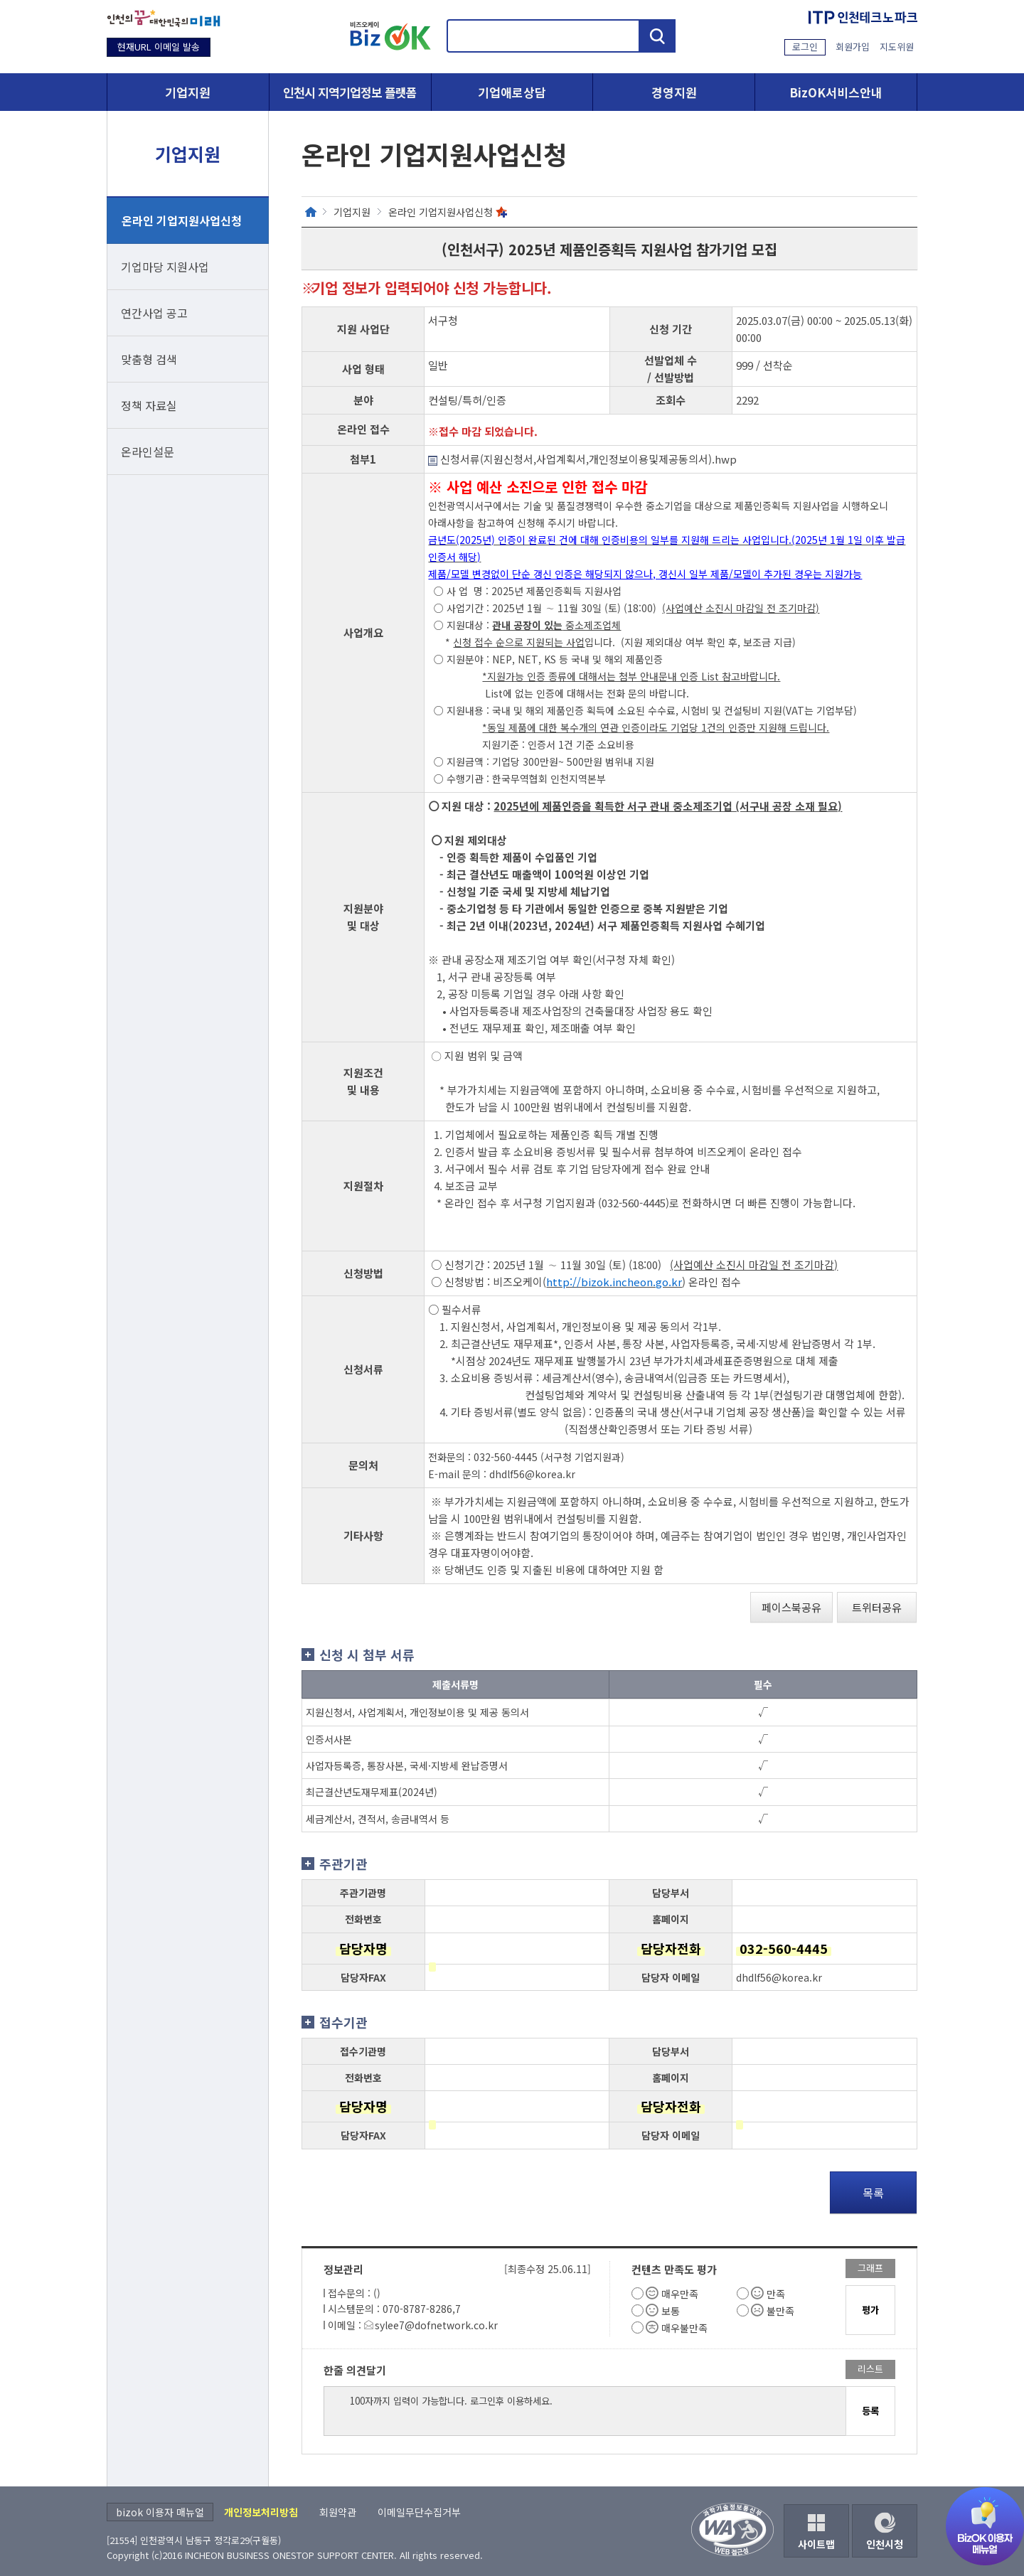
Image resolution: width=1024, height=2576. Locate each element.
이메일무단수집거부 (419, 2512)
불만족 (780, 2311)
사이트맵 (816, 2544)
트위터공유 (877, 1607)
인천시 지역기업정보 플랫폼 (350, 92)
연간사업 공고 (154, 312)
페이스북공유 (791, 1607)
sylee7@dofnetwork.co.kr (436, 2325)
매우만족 (679, 2294)
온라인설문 (147, 451)
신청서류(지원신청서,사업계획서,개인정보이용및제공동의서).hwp (582, 458)
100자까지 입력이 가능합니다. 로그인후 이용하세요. (585, 2411)
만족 (776, 2294)
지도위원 (897, 46)
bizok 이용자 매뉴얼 (160, 2512)
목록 (873, 2192)
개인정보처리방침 (261, 2512)
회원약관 (337, 2512)
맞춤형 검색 (149, 359)
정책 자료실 (149, 405)
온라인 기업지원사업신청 (182, 220)
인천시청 (884, 2544)
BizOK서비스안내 (835, 92)
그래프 (870, 2268)
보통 (670, 2311)
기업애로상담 (512, 92)
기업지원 (187, 92)
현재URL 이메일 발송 (158, 46)
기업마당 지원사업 (165, 266)
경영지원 (674, 92)
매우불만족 (684, 2328)
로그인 (805, 46)
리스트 (870, 2368)
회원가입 (853, 46)
